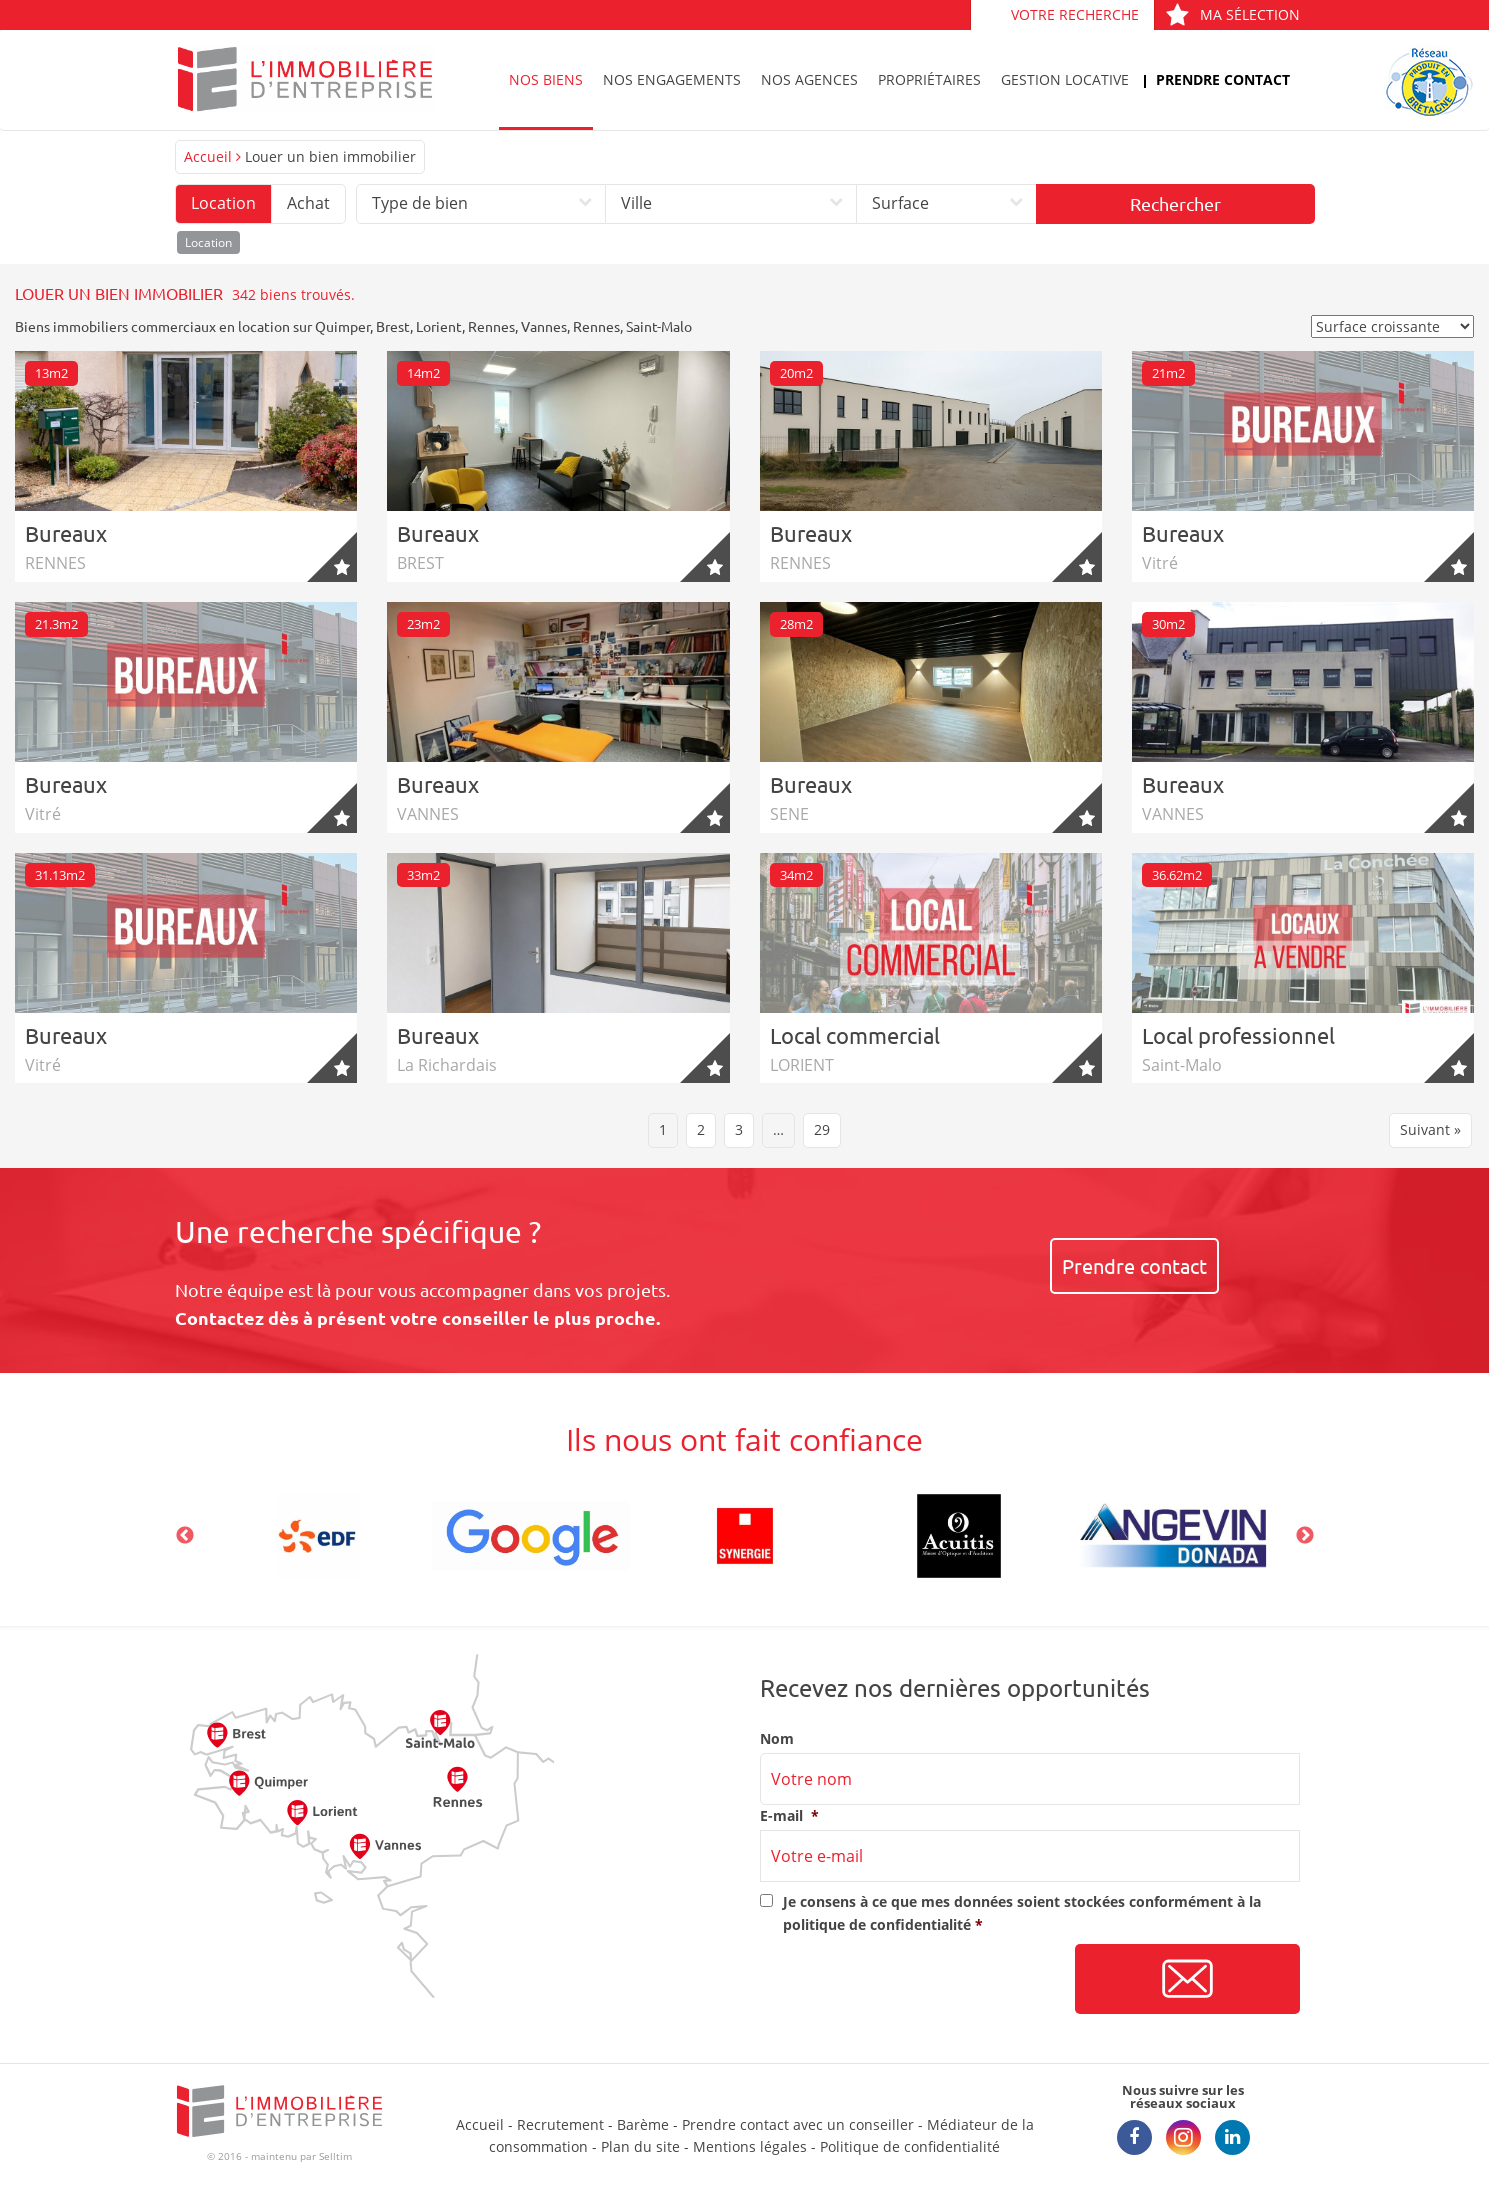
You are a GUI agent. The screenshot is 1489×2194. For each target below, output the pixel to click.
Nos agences (809, 79)
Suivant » (1430, 1129)
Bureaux (66, 533)
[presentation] (912, 1980)
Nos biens (546, 79)
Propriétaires (929, 79)
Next (1305, 1536)
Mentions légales (750, 2146)
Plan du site (640, 2146)
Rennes (491, 326)
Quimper (342, 326)
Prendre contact (1223, 79)
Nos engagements (672, 79)
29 (822, 1129)
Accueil (208, 156)
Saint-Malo (659, 326)
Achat (308, 203)
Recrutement (560, 2124)
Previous (185, 1536)
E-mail (789, 1816)
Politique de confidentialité (910, 2146)
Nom (777, 1739)
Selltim (335, 2156)
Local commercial (855, 1035)
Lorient (439, 326)
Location (223, 203)
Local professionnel (1238, 1035)
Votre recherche (1075, 14)
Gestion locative (1065, 79)
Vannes (544, 326)
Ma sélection (1232, 14)
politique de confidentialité (877, 1924)
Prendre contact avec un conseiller (798, 2124)
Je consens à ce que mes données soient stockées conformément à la (1022, 1912)
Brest (393, 326)
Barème (643, 2124)
